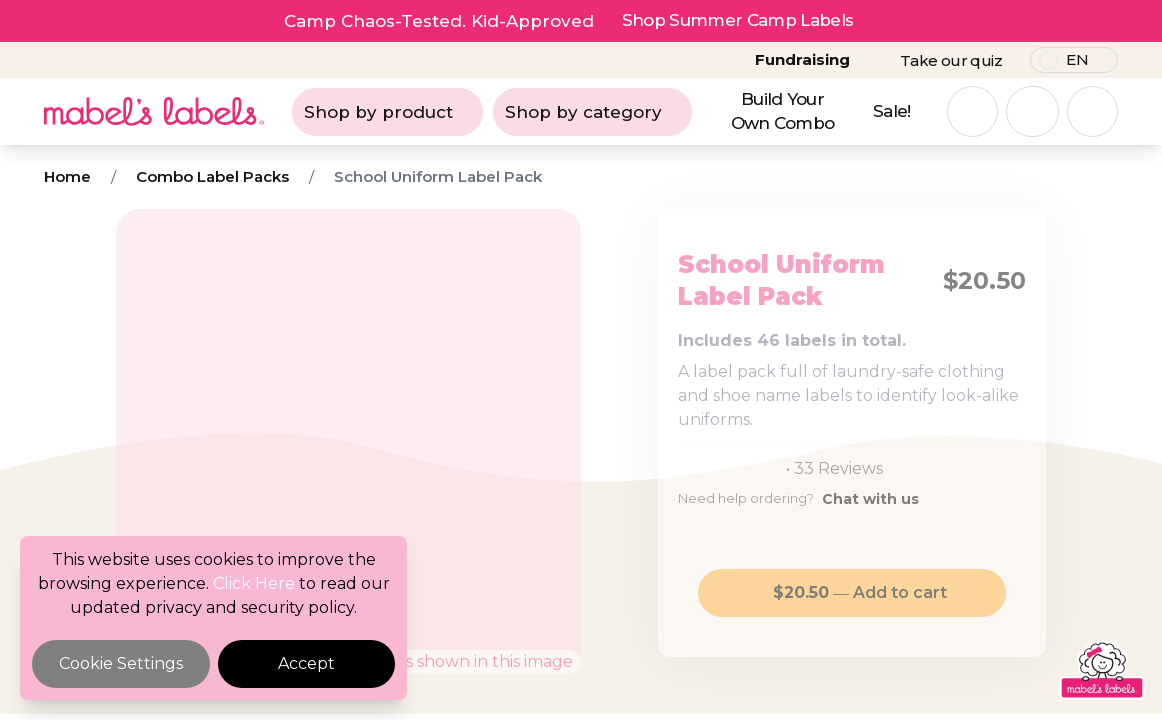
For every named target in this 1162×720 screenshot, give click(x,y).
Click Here (254, 583)
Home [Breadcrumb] (67, 176)
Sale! (892, 111)
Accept (306, 663)
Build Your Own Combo (783, 111)
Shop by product (387, 112)
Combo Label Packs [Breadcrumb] (212, 176)
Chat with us (870, 499)
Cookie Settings (121, 663)
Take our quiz (951, 60)
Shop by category (592, 112)
